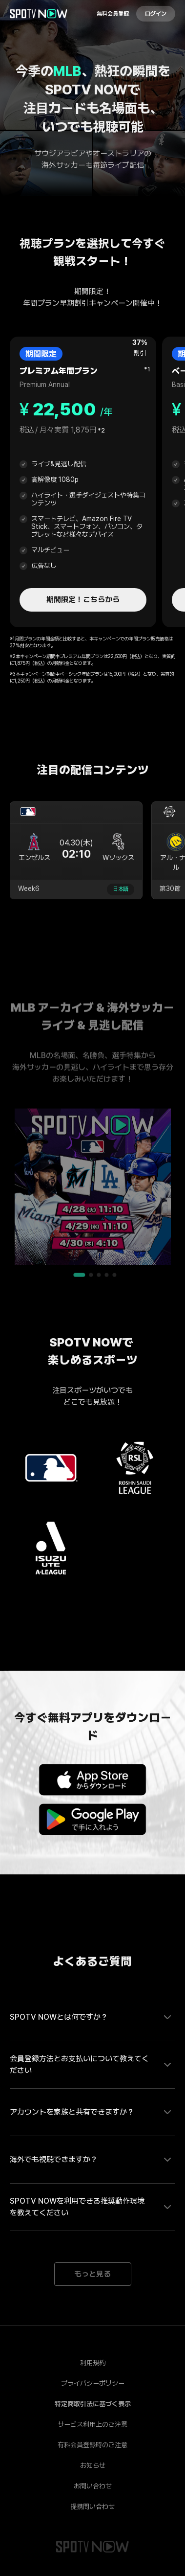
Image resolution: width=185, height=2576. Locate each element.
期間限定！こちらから (83, 599)
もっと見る (92, 2274)
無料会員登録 (113, 13)
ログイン (155, 13)
